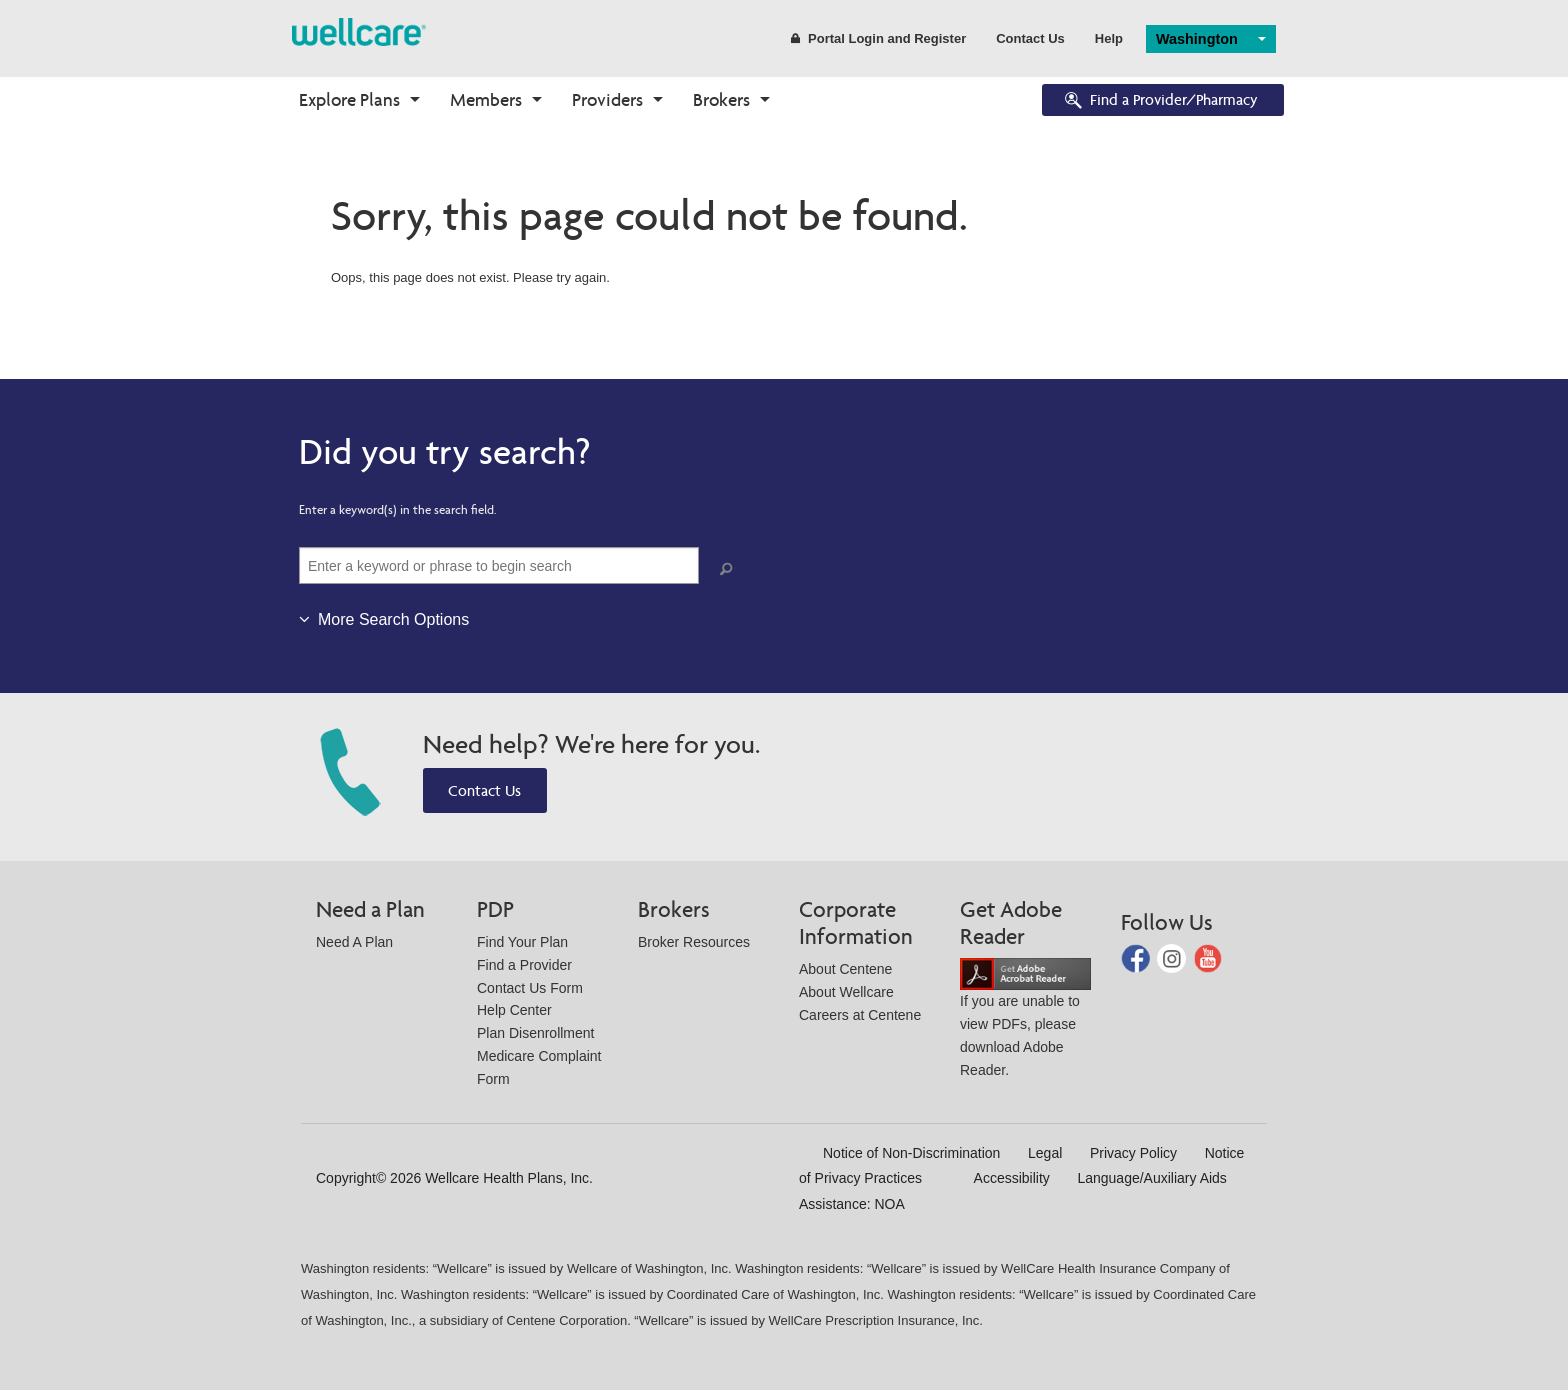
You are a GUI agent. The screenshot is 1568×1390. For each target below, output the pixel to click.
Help (1109, 38)
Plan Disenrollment (536, 1033)
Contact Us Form (530, 988)
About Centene (845, 969)
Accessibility (1012, 1178)
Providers (607, 99)
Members (486, 99)
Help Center (514, 1010)
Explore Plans (349, 99)
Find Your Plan (522, 942)
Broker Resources (694, 942)
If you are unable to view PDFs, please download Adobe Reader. (1025, 1021)
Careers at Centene (860, 1015)
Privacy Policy (1133, 1153)
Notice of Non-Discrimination (911, 1153)
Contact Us (1030, 38)
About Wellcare (846, 992)
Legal (1045, 1153)
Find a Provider (524, 965)
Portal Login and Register (878, 38)
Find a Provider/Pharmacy (1160, 101)
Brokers (721, 99)
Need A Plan (354, 942)
